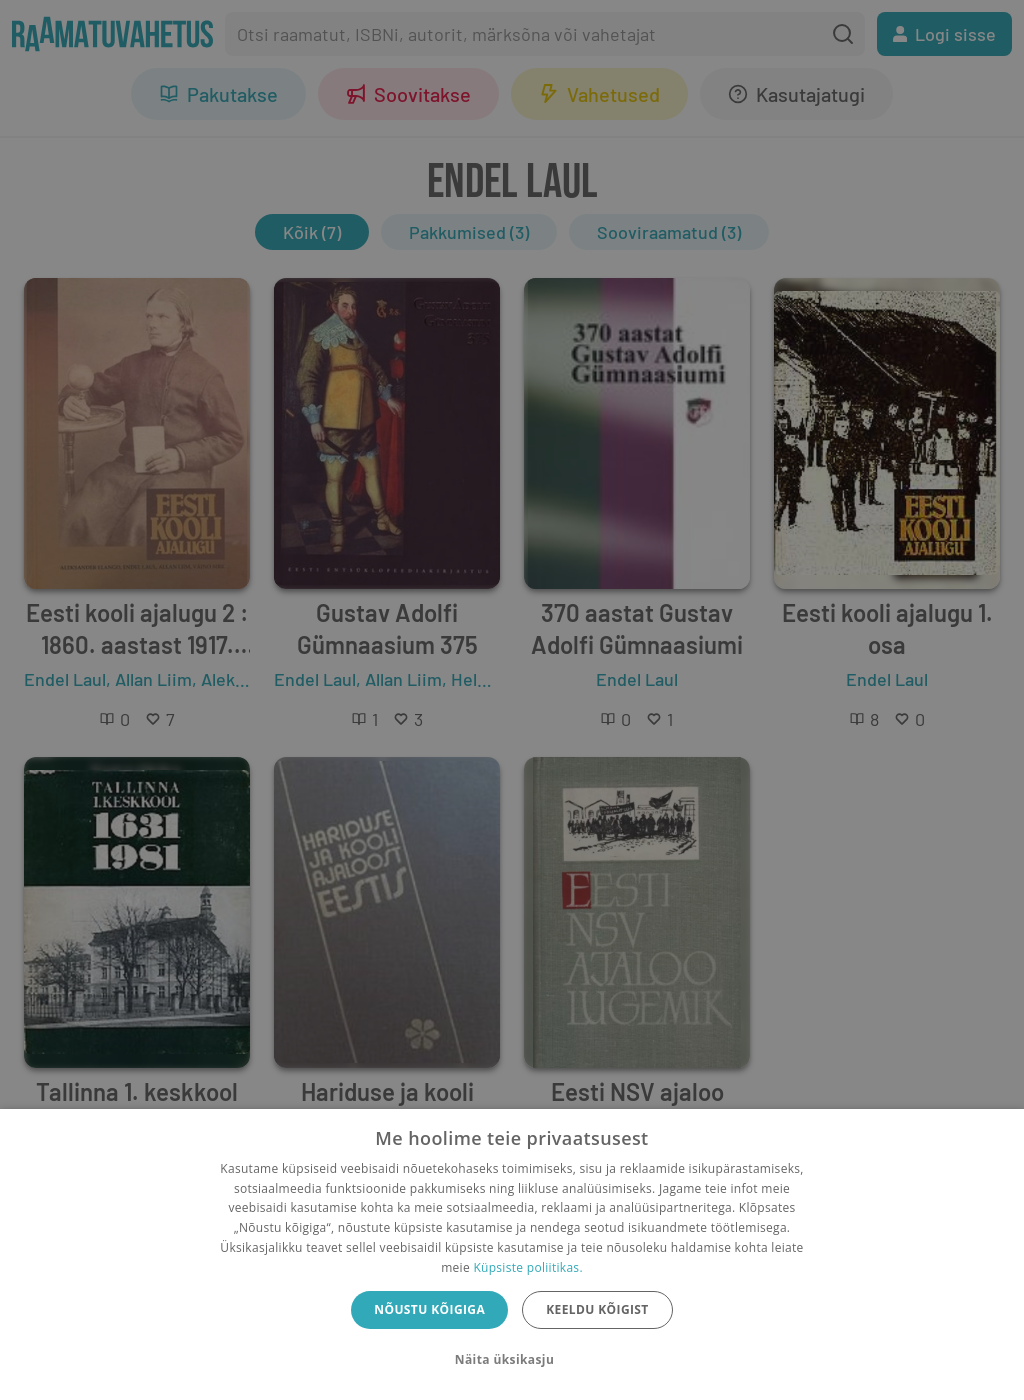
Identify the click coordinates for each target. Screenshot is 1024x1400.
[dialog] (512, 1254)
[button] (512, 1360)
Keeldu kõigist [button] (597, 1309)
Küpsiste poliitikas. (527, 1267)
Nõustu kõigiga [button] (429, 1309)
